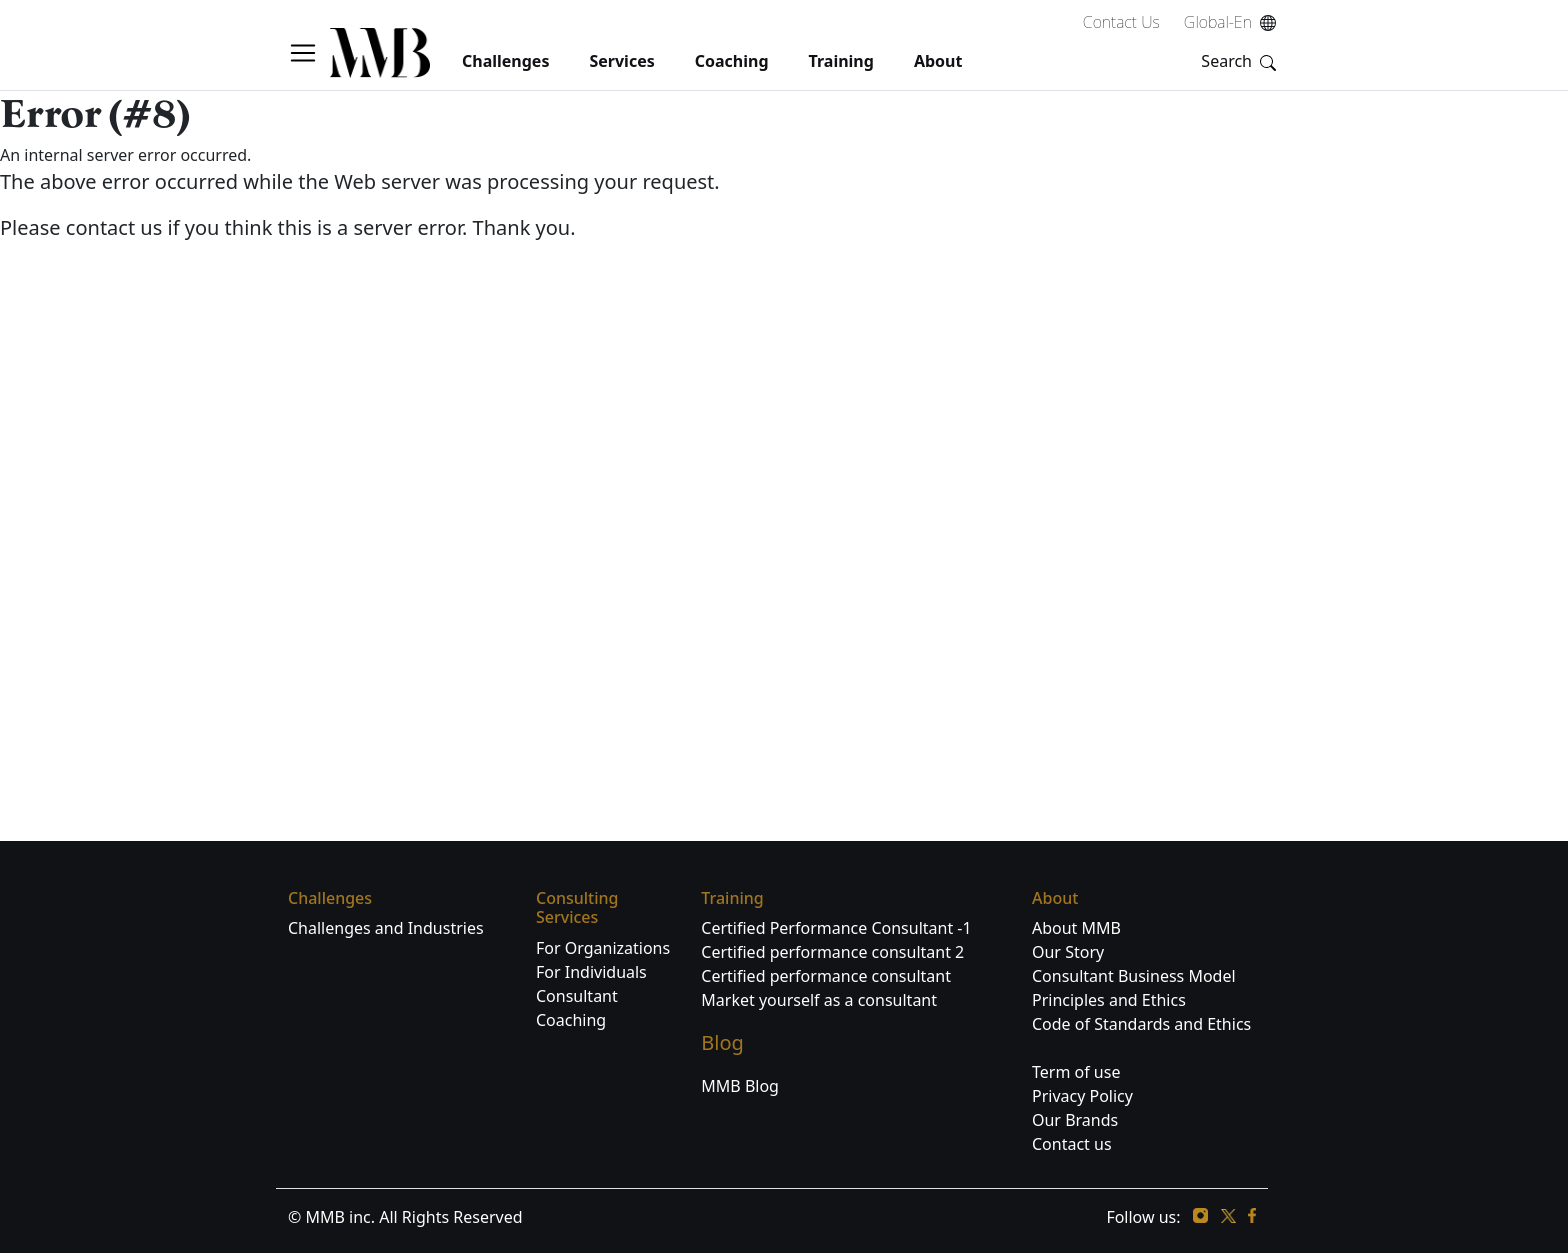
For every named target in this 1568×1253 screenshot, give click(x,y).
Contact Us (1121, 22)
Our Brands (1075, 1120)
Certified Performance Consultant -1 (836, 928)
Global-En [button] (1232, 22)
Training (841, 61)
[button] (309, 53)
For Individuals (591, 972)
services (621, 61)
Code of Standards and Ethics (1141, 1024)
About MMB (1076, 928)
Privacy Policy (1082, 1096)
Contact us (1072, 1144)
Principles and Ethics (1109, 1000)
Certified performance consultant (826, 976)
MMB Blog (740, 1086)
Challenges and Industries (386, 928)
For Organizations (603, 948)
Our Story (1068, 952)
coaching (732, 61)
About (938, 61)
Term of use (1076, 1072)
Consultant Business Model (1134, 976)
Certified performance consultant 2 (832, 952)
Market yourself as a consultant (819, 1000)
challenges (505, 61)
